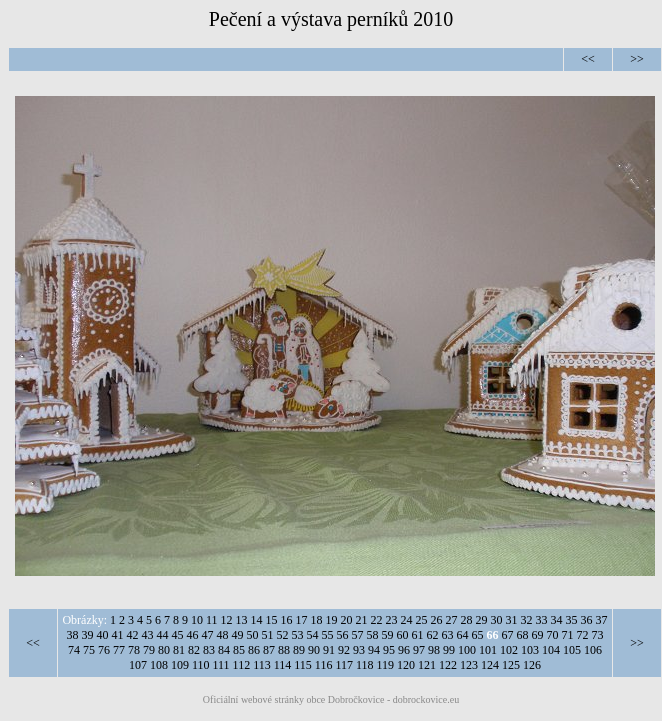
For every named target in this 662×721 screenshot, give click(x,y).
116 (324, 665)
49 (238, 635)
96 (404, 650)
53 (298, 635)
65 (478, 635)
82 (194, 650)
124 (490, 665)
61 (418, 635)
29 (482, 620)
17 (302, 620)
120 (406, 665)
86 (254, 650)
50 (253, 635)
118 (365, 665)
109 (180, 665)
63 (448, 635)
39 (88, 635)
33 (542, 620)
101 (488, 650)
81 (179, 650)
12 (227, 620)
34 (557, 620)
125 (511, 665)
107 (138, 665)
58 (373, 635)
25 (422, 620)
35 (572, 620)
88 (284, 650)
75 (89, 650)
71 (568, 635)
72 (583, 635)
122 (448, 665)
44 (163, 635)
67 (508, 635)
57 (358, 635)
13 (242, 620)
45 (178, 635)
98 (434, 650)
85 (239, 650)
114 (283, 665)
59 (388, 635)
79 (149, 650)
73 (598, 635)
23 (392, 620)
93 (359, 650)
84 (224, 650)
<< (588, 59)
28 (467, 620)
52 (283, 635)
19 (332, 620)
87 (269, 650)
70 (553, 635)
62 (433, 635)
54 (313, 635)
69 (538, 635)
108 (159, 665)
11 (212, 620)
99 (449, 650)
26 (437, 620)
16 (287, 620)
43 (148, 635)
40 (103, 635)
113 (262, 665)
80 (164, 650)
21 (362, 620)
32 (527, 620)
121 (427, 665)
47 (208, 635)
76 (104, 650)
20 (347, 620)
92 (344, 650)
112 (242, 665)
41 (118, 635)
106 (593, 650)
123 (469, 665)
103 (530, 650)
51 (268, 635)
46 (193, 635)
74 (74, 650)
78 (134, 650)
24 (407, 620)
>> (637, 59)
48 (223, 635)
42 (133, 635)
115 (303, 665)
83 (209, 650)
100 (467, 650)
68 (523, 635)
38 (73, 635)
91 (329, 650)
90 (314, 650)
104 (551, 650)
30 (497, 620)
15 (272, 620)
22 (377, 620)
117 (344, 665)
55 (328, 635)
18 (317, 620)
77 (119, 650)
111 (220, 665)
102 (509, 650)
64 (463, 635)
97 (419, 650)
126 (532, 665)
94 (374, 650)
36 (587, 620)
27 (452, 620)
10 (197, 620)
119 (386, 665)
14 (257, 620)
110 (201, 665)
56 (343, 635)
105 (572, 650)
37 (602, 620)
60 (403, 635)
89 (299, 650)
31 (512, 620)
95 (389, 650)
